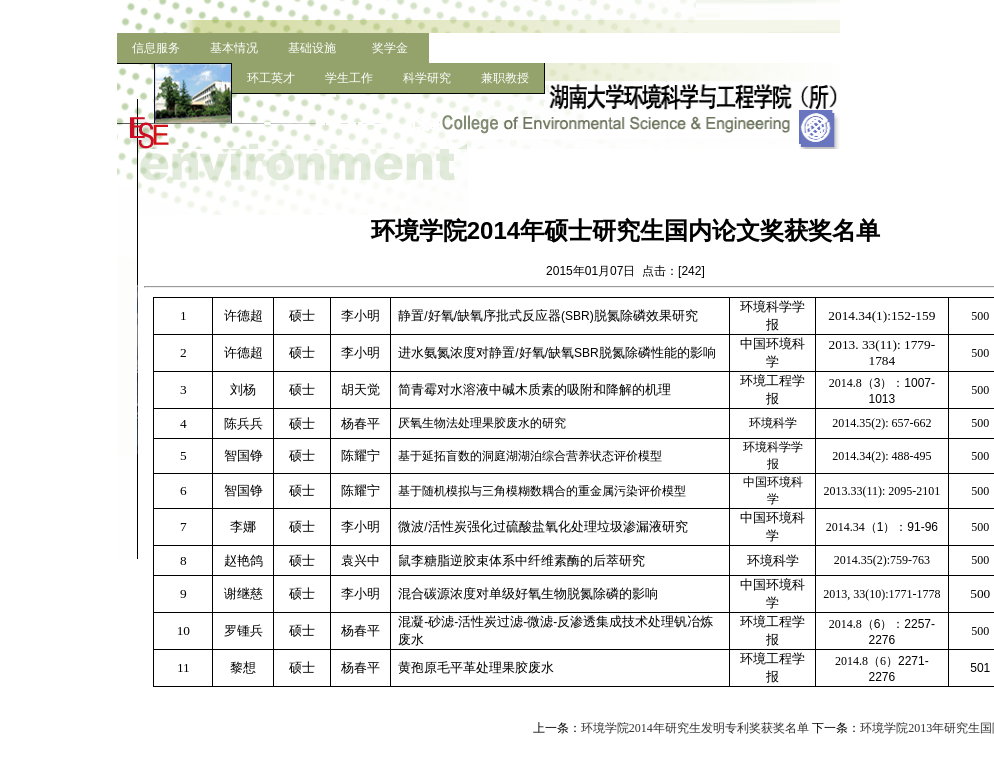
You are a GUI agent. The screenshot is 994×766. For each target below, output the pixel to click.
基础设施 (312, 48)
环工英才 (271, 78)
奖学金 (390, 48)
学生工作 (349, 78)
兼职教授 (505, 78)
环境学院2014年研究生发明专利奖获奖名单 (695, 728)
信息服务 (156, 48)
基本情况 (234, 48)
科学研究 (427, 78)
